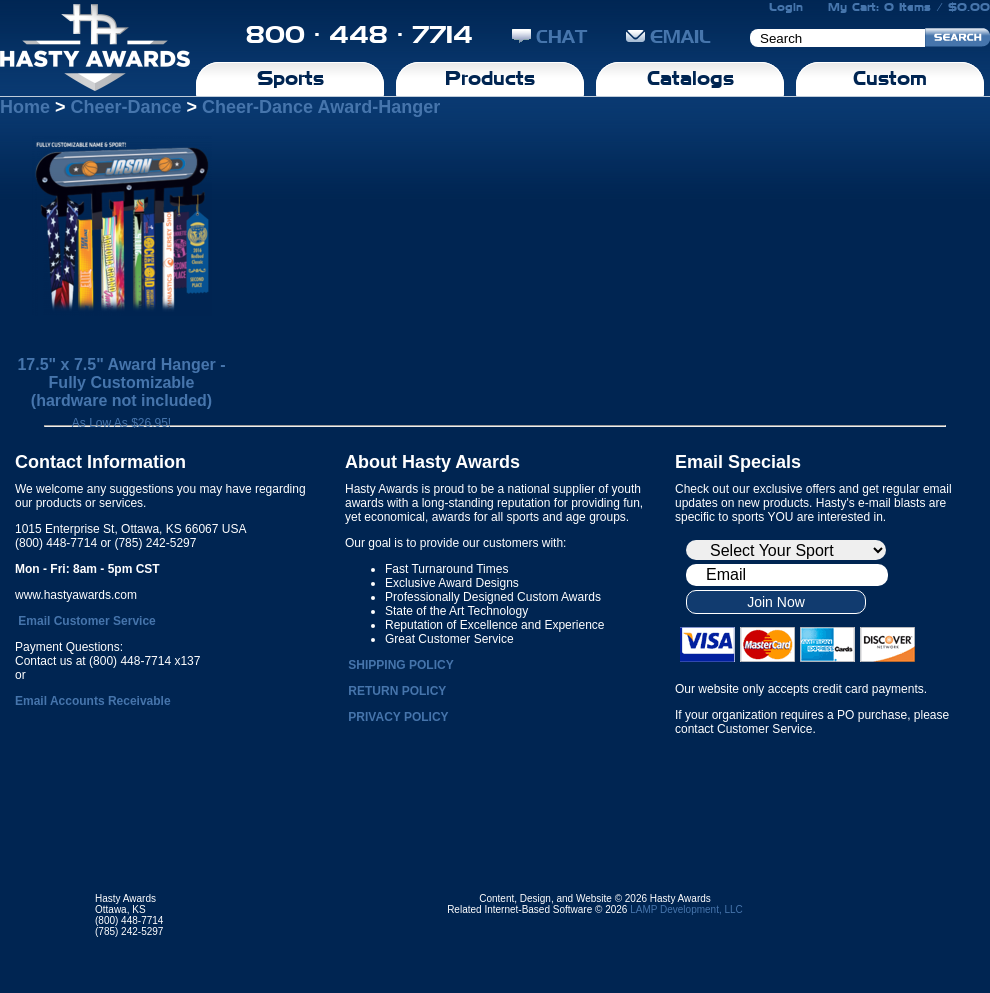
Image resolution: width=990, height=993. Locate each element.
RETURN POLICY (397, 691)
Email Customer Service (86, 621)
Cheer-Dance (126, 107)
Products (490, 78)
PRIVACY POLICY (398, 717)
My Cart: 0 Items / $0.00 (909, 7)
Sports (290, 78)
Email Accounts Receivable (93, 701)
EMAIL (668, 36)
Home (25, 107)
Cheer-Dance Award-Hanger (321, 107)
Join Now (776, 602)
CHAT (549, 36)
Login (786, 7)
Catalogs (690, 78)
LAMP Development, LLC (686, 909)
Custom (890, 78)
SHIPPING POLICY (400, 665)
